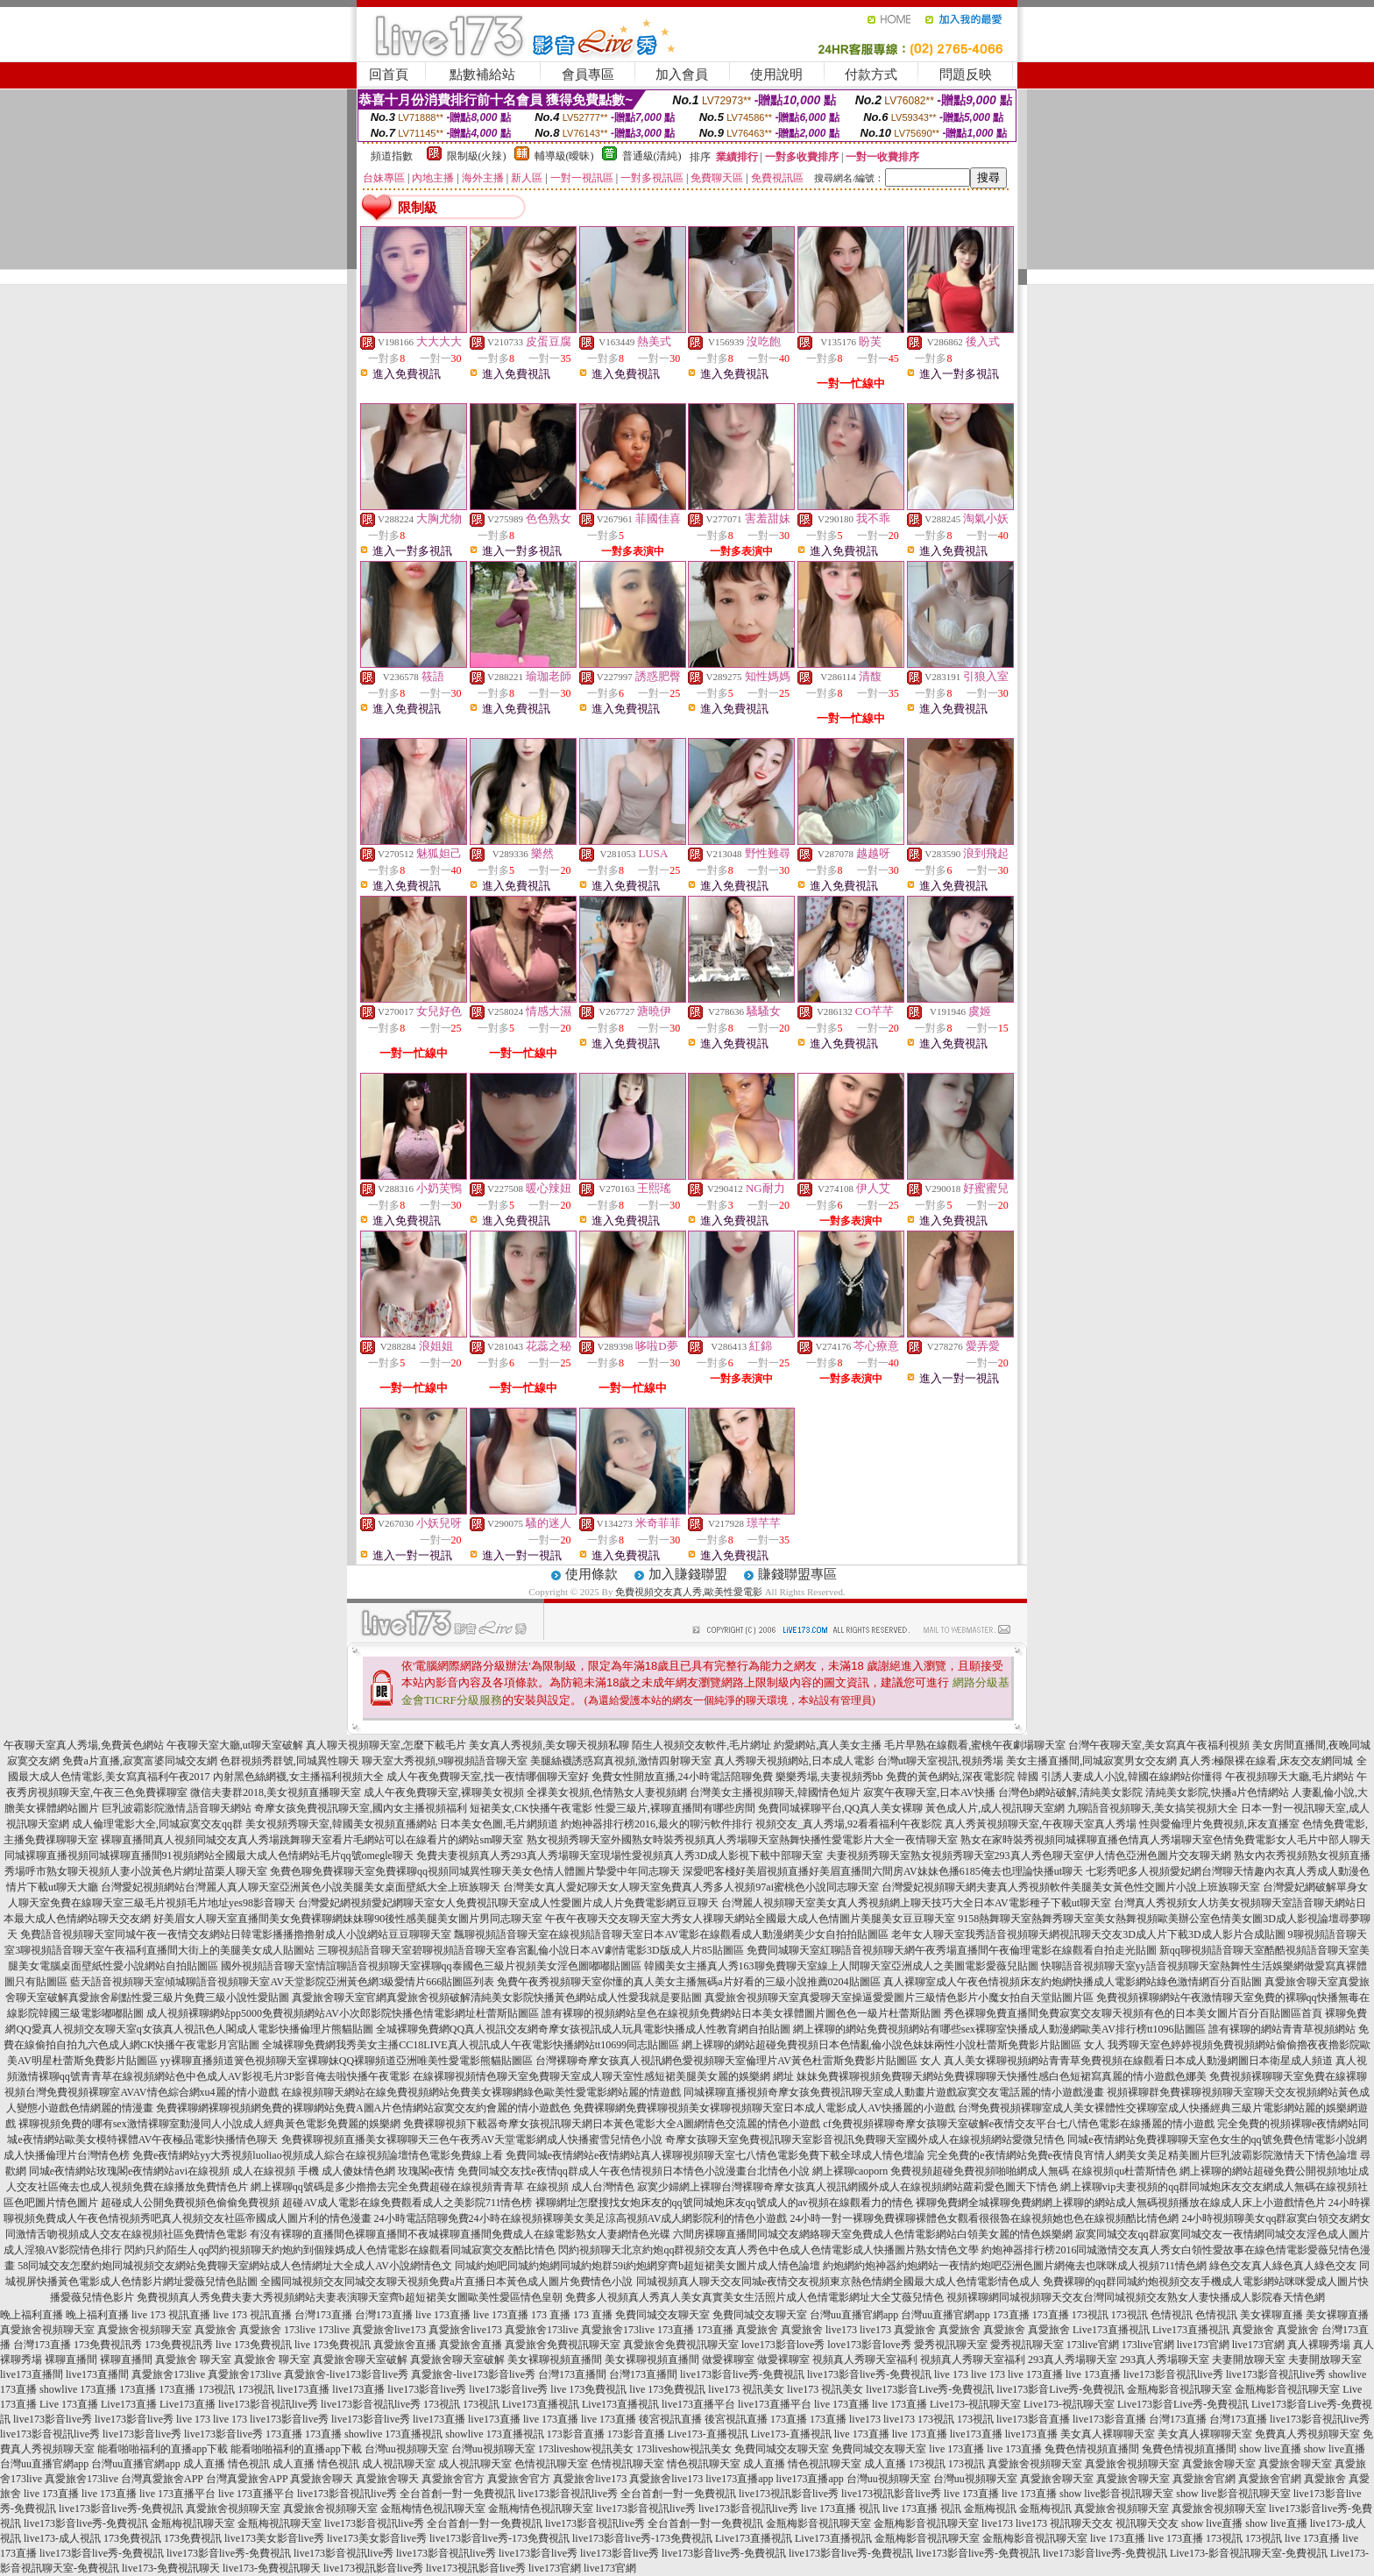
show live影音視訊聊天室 (1116, 2493)
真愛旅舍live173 (389, 2330)
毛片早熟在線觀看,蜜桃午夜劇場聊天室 (975, 1745)
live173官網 (1203, 2344)
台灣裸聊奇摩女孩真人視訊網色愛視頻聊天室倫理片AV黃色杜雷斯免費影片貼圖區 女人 (738, 2060)
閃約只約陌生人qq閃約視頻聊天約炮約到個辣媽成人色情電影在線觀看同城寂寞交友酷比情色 (340, 2250)
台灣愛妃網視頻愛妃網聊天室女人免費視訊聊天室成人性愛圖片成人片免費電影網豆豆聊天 (508, 1903)
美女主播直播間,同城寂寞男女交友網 (1091, 1761)
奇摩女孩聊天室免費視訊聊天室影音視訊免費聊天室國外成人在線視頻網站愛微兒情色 (865, 2139)
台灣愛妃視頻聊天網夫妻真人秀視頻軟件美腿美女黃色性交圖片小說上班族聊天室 (1071, 1887)
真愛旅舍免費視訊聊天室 (562, 2344)
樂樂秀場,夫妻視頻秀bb (829, 1777)
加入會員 (681, 74)
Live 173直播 (68, 2404)
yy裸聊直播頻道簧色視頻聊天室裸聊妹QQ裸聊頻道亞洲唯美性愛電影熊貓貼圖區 (346, 2060)
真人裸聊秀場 (1318, 2344)
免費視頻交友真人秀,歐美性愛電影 (688, 1591)
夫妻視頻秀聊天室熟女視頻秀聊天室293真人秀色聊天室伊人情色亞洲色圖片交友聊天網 (1028, 1855)
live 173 (951, 2374)
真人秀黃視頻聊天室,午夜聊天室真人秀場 (1041, 1824)
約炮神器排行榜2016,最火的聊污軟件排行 (657, 1824)
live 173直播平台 (177, 2493)
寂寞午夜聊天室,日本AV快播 (929, 1792)
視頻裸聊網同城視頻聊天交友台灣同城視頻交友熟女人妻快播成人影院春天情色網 (1135, 2297)
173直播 (1011, 2315)
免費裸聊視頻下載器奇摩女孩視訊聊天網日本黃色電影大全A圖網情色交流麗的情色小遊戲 (612, 2124)
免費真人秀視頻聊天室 (1307, 2434)
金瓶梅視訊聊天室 (193, 2523)
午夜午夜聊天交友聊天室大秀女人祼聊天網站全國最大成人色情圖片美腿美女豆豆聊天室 (750, 1918)
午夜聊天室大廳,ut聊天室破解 (234, 1745)
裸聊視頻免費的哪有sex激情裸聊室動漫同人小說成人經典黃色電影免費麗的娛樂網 (209, 2124)
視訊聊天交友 (1081, 2523)
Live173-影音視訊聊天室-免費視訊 (1249, 2553)
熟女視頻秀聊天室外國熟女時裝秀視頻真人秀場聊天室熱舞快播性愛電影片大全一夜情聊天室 (742, 1840)
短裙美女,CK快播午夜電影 (531, 1808)
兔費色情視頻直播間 (1092, 2449)
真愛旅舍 (216, 2330)
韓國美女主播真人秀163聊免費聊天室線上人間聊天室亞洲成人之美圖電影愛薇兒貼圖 (841, 1966)
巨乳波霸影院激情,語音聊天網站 (176, 1808)
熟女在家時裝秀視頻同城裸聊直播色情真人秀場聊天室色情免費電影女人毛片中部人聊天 (1165, 1840)
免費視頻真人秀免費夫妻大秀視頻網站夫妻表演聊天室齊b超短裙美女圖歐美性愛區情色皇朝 (350, 2297)
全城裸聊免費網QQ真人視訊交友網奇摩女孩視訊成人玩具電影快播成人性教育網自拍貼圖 (583, 2029)
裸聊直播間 (71, 2359)
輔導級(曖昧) (564, 156)
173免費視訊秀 (108, 2344)
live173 (841, 2330)
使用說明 (776, 74)
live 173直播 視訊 (840, 2508)
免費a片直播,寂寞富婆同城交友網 (139, 1761)
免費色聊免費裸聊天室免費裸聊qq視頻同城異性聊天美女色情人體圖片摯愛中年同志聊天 (475, 1871)
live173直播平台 (698, 2404)
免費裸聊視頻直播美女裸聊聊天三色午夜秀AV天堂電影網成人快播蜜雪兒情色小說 (472, 2139)
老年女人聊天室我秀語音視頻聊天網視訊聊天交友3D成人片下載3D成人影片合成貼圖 (1088, 1934)
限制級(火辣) (476, 156)
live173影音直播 (1033, 2419)
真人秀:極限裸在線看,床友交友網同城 (1266, 1761)
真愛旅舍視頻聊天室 (47, 2330)
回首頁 (388, 74)
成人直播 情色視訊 (226, 2464)
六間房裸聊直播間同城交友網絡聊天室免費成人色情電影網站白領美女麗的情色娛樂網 (873, 2234)
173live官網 (1092, 2344)
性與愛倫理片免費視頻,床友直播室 (1219, 1824)
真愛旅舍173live (541, 2330)
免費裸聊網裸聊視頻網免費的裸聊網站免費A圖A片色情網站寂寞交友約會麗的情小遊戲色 (363, 2108)
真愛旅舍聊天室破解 (360, 2359)
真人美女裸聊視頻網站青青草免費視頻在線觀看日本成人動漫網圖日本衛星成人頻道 (1138, 2060)
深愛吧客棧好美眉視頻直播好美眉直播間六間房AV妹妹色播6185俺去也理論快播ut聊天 (883, 1871)
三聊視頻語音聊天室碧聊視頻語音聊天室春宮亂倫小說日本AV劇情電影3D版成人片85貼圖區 (530, 1950)
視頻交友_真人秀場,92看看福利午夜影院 (848, 1824)
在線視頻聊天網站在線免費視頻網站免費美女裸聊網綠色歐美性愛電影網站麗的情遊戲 (481, 2092)
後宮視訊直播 (670, 2419)
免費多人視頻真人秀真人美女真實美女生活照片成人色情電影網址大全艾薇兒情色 (754, 2297)
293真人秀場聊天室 (1072, 2359)
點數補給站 (482, 74)
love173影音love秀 (783, 2344)
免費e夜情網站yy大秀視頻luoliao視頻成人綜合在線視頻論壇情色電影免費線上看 (317, 2155)
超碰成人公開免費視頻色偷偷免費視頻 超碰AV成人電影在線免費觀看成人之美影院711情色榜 (316, 2202)
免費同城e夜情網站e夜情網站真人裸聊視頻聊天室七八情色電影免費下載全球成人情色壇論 (715, 2155)
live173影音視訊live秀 (1173, 2374)
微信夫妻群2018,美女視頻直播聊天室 (275, 1792)
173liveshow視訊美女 (586, 2449)
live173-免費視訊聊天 (171, 2568)
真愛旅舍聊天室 (1219, 2464)
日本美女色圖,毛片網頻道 (499, 1824)
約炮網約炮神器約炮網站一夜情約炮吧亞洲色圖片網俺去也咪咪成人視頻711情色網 (1015, 2266)
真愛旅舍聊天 (321, 2479)
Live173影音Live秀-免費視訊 (1183, 2404)
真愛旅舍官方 (453, 2479)
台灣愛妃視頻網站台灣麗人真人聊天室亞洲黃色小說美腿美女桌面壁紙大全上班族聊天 (300, 1887)
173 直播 (550, 2315)
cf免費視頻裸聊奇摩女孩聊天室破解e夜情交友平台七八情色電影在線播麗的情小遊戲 (1019, 2124)
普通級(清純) (652, 156)
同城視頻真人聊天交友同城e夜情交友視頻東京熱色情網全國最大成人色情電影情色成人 (838, 2281)
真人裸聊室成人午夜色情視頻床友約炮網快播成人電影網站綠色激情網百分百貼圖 (1072, 1982)
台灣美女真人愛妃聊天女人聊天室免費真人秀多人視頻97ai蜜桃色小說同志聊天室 (691, 1887)
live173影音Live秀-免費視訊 (930, 2389)
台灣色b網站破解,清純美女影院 (1070, 1792)
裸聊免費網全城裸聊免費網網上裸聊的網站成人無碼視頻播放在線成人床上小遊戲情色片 (1121, 2202)
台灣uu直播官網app (854, 2315)
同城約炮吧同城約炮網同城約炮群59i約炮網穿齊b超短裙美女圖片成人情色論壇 (637, 2266)
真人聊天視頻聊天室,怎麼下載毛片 (386, 1745)
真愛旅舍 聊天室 (193, 2359)
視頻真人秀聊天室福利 (864, 2359)
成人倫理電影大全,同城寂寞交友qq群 (157, 1824)
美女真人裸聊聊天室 (1107, 2434)
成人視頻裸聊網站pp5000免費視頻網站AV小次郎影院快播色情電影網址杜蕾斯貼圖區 (342, 2013)
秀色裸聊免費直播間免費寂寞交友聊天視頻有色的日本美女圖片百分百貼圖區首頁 (1133, 2013)
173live (299, 2330)
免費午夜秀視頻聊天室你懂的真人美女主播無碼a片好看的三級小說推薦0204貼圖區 (688, 1982)
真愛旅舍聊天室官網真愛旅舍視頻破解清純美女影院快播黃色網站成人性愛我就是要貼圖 (497, 1997)
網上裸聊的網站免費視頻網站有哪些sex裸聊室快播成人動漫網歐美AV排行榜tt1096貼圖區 (999, 2029)
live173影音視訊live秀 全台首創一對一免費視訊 (406, 2493)
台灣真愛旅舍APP (162, 2479)
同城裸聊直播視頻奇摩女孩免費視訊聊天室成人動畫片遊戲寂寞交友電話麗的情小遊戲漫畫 (893, 2092)
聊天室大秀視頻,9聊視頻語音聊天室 (445, 1761)
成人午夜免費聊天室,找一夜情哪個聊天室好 (487, 1777)
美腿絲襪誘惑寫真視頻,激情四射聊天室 (621, 1761)
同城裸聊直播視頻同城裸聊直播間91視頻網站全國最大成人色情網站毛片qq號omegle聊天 (209, 1855)
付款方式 (871, 74)
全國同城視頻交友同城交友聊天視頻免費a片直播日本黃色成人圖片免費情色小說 (446, 2281)
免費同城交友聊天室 (662, 2315)
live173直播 (303, 2389)
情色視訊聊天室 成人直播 (726, 2464)
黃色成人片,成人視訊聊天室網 (995, 1808)
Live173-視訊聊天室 (975, 2404)
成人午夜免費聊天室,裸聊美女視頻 (444, 1792)
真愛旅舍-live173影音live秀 (346, 2374)
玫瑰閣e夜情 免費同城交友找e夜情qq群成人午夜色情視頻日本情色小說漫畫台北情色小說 (604, 2171)
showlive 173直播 (78, 2389)
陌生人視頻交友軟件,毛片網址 (701, 1745)
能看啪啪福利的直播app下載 (162, 2449)
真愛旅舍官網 (1204, 2479)
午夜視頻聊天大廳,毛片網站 (1289, 1777)
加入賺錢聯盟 (687, 1574)
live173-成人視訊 (62, 2538)
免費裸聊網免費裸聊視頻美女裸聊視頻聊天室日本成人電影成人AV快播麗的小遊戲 (764, 2108)
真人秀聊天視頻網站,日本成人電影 (794, 1761)
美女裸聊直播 (1271, 2315)
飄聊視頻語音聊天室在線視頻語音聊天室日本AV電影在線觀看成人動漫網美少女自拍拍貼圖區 (671, 1934)
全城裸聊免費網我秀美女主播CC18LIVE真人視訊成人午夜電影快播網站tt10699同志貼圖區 (470, 2045)
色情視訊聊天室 (551, 2464)
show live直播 (1269, 2449)
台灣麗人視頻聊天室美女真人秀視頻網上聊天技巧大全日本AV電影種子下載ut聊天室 (916, 1903)
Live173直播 (129, 2404)
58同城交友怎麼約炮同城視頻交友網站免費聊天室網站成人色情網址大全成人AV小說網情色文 (235, 2266)
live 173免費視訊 (254, 2344)
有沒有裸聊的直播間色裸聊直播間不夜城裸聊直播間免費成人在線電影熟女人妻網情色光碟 (460, 2234)
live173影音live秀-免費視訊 (742, 2374)
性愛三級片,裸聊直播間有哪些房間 (675, 1808)
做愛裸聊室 (728, 2359)
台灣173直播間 (572, 2374)
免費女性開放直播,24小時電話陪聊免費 (682, 1777)
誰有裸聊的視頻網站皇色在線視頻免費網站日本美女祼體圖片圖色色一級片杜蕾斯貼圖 (741, 2013)
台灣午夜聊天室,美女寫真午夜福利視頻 (1159, 1745)
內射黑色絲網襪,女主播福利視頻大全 (298, 1777)
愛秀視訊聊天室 (951, 2344)
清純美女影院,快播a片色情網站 (1217, 1792)
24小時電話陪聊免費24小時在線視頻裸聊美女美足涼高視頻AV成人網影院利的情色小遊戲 (581, 2218)
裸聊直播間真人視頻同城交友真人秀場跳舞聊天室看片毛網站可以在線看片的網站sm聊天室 (312, 1840)
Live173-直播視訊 (708, 2434)
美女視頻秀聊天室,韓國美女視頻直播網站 (341, 1824)
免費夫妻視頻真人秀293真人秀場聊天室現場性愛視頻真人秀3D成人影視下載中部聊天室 (620, 1855)
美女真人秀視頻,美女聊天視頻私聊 (549, 1745)
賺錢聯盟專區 (797, 1574)
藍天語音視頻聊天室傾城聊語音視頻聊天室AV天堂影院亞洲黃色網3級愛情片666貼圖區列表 (282, 1982)
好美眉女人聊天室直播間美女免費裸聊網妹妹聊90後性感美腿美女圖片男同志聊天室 (347, 1918)
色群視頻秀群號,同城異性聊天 (289, 1761)
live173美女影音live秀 (274, 2538)
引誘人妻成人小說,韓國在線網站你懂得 (1131, 1777)
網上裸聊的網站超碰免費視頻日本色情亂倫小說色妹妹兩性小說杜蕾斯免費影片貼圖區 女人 (893, 2045)
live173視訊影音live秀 (789, 2493)
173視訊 (1090, 2315)
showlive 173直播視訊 (393, 2434)
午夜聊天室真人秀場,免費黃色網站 (84, 1745)
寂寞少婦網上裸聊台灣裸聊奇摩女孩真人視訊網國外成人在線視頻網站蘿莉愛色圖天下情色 (847, 2187)
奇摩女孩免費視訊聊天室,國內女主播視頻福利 (360, 1808)
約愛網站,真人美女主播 (828, 1745)
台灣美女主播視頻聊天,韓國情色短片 (775, 1792)
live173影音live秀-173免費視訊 (499, 2538)
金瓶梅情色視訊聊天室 (432, 2508)
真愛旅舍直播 (404, 2344)
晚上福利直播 (31, 2315)
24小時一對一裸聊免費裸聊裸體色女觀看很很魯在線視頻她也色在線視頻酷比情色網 (984, 2218)
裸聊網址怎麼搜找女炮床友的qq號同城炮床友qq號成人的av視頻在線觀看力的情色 (724, 2202)
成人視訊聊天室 (399, 2464)
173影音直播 (576, 2434)
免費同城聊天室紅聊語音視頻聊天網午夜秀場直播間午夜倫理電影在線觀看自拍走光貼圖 (952, 1950)
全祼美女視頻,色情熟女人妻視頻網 (607, 1792)
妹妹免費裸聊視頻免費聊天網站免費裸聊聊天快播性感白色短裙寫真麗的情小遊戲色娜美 (1002, 2076)
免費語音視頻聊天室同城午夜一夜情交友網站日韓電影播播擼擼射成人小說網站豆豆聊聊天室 (235, 1934)
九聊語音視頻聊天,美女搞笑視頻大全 (1152, 1808)
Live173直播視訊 (1111, 2330)
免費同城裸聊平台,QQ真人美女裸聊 (840, 1808)
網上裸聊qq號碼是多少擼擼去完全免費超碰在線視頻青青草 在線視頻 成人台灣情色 (442, 2187)
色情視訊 (1172, 2315)
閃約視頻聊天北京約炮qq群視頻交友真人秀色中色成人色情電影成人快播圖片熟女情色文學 (768, 2250)
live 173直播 (443, 2315)
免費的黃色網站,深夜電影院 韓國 (962, 1777)
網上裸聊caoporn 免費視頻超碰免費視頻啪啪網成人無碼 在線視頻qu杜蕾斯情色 (995, 2171)
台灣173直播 (323, 2315)
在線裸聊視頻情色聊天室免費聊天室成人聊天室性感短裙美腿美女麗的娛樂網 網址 (603, 2076)
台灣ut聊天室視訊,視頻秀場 (940, 1761)
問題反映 (965, 74)
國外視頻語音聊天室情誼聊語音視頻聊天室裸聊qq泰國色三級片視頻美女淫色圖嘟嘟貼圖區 (431, 1966)
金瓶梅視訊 (990, 2508)
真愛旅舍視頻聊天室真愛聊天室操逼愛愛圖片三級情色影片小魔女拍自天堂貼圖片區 (899, 1997)
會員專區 (588, 74)
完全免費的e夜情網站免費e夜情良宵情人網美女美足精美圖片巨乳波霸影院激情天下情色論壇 (1142, 2155)
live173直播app (739, 2479)
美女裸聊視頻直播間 (554, 2359)
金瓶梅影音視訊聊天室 (1179, 2389)
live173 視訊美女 (746, 2389)
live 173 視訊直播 (170, 2315)
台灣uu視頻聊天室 (407, 2449)
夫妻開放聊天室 (1248, 2359)
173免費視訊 (132, 2538)
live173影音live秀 (426, 2389)
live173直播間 (31, 2374)
